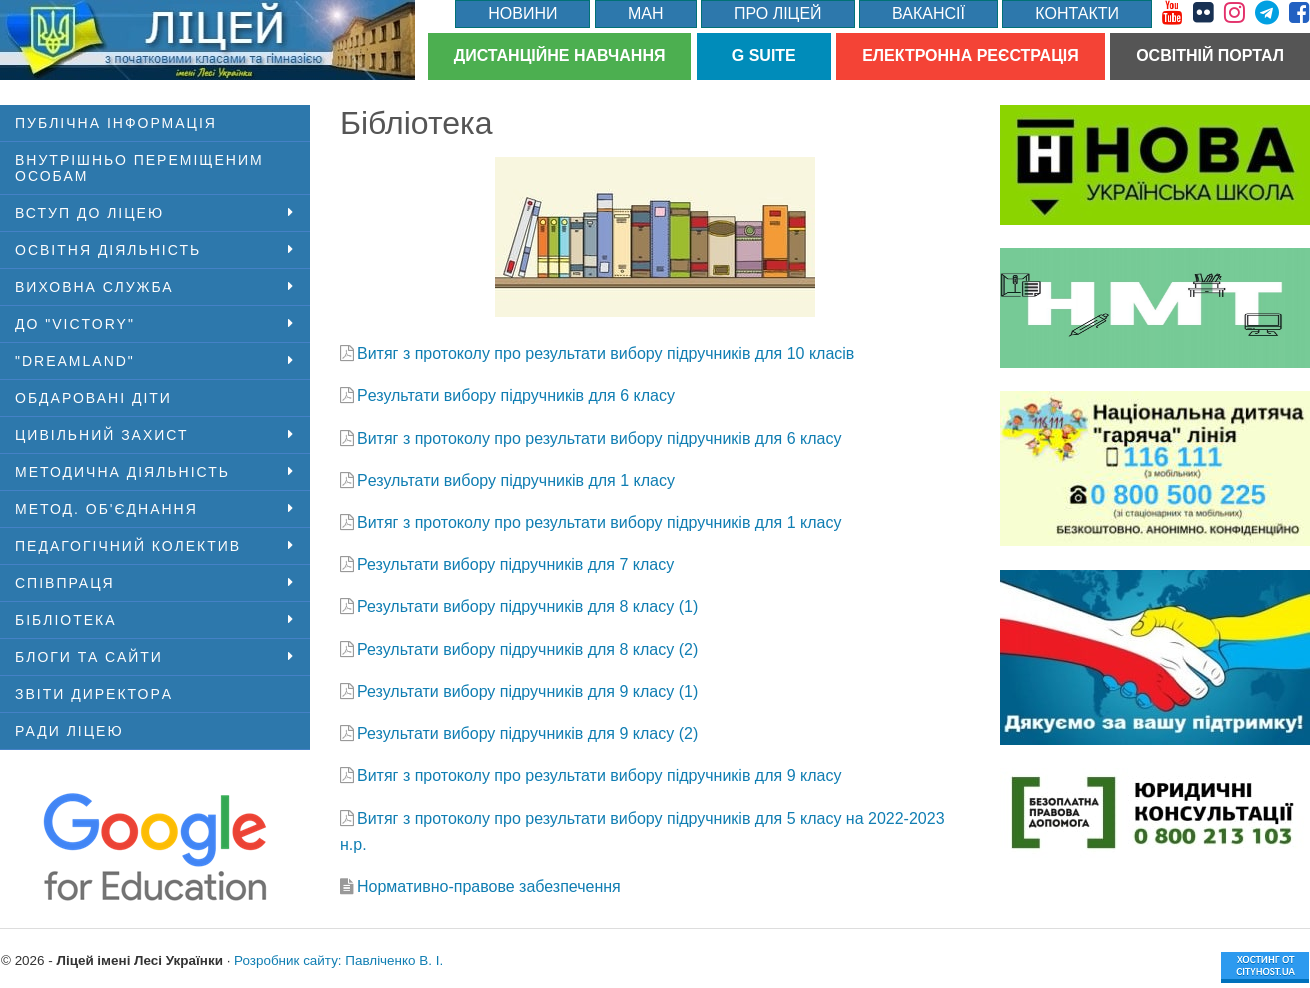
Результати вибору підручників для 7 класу (515, 564)
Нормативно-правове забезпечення (489, 886)
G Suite (764, 55)
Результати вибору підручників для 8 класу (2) (527, 649)
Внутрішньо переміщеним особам (139, 168)
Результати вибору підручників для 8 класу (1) (527, 606)
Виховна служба (94, 287)
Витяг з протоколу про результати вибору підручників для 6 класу (599, 438)
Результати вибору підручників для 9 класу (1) (527, 691)
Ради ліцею (69, 731)
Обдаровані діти (93, 398)
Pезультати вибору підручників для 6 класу (516, 395)
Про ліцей (778, 13)
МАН (646, 13)
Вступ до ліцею (89, 213)
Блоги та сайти (89, 657)
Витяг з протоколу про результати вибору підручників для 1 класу (599, 522)
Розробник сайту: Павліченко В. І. (338, 960)
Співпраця (65, 583)
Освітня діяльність (108, 250)
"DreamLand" (75, 361)
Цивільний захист (102, 435)
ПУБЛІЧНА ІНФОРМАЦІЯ (116, 123)
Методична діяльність (122, 472)
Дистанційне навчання (560, 55)
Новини (522, 13)
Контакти (1077, 13)
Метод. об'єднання (106, 509)
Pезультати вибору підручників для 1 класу (516, 480)
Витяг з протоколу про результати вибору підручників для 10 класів (605, 353)
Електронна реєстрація (970, 55)
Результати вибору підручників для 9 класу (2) (527, 733)
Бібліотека (66, 620)
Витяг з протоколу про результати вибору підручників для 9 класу (599, 775)
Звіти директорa (94, 694)
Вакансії (928, 13)
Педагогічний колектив (128, 546)
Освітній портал (1210, 55)
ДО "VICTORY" (75, 324)
